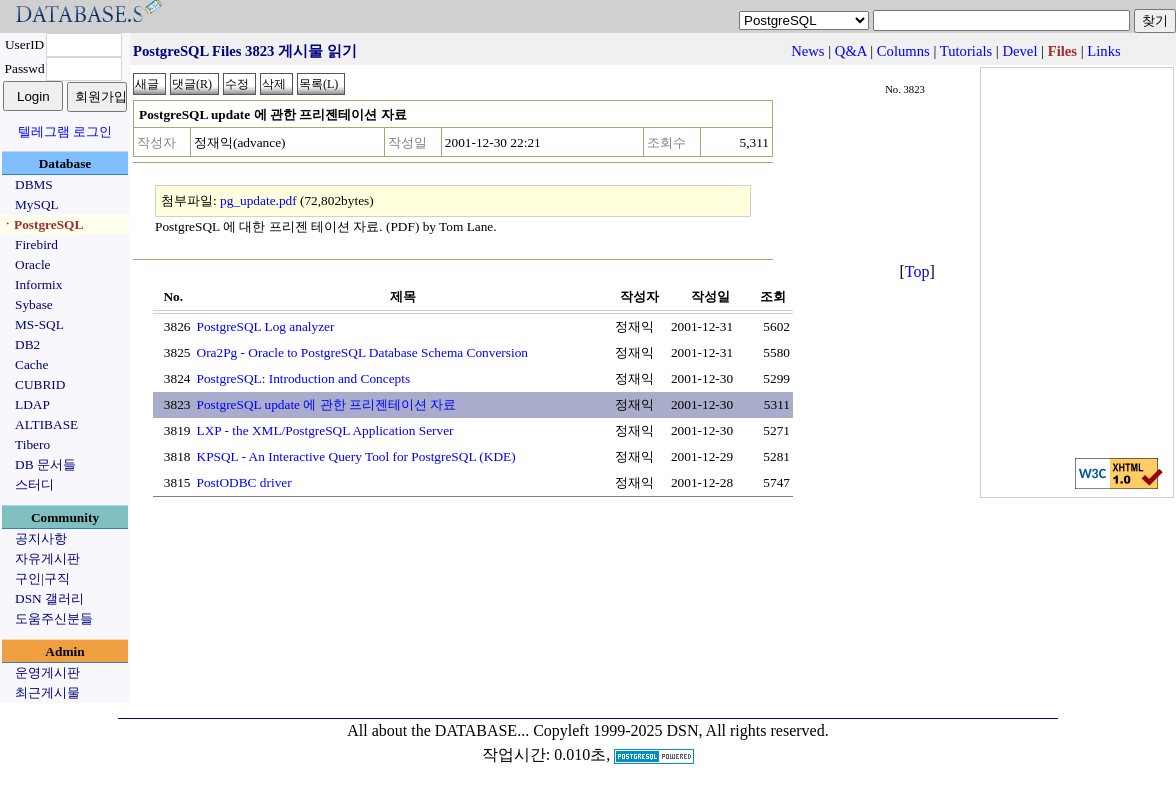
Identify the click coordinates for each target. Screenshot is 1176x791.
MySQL (37, 204)
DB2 (27, 344)
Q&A (851, 51)
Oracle (33, 264)
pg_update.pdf (258, 200)
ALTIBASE (46, 424)
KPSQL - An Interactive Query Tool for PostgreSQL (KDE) (356, 456)
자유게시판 (47, 558)
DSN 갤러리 (49, 598)
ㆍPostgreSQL (42, 224)
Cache (31, 364)
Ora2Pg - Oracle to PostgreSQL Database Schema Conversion (363, 352)
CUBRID (40, 384)
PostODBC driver (244, 482)
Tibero (32, 444)
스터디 (34, 484)
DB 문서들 (45, 464)
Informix (38, 284)
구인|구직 (42, 578)
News (807, 51)
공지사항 (41, 538)
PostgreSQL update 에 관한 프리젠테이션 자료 (327, 404)
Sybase (34, 304)
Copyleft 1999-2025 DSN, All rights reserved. (681, 730)
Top (917, 271)
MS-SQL (39, 324)
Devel (1019, 51)
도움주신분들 (54, 618)
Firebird (36, 244)
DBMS (34, 184)
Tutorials (966, 51)
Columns (903, 51)
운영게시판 (47, 672)
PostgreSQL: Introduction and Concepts (304, 378)
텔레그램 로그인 (65, 131)
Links (1103, 51)
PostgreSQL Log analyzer (266, 326)
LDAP (32, 404)
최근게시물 (47, 692)
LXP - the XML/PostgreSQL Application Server (325, 430)
